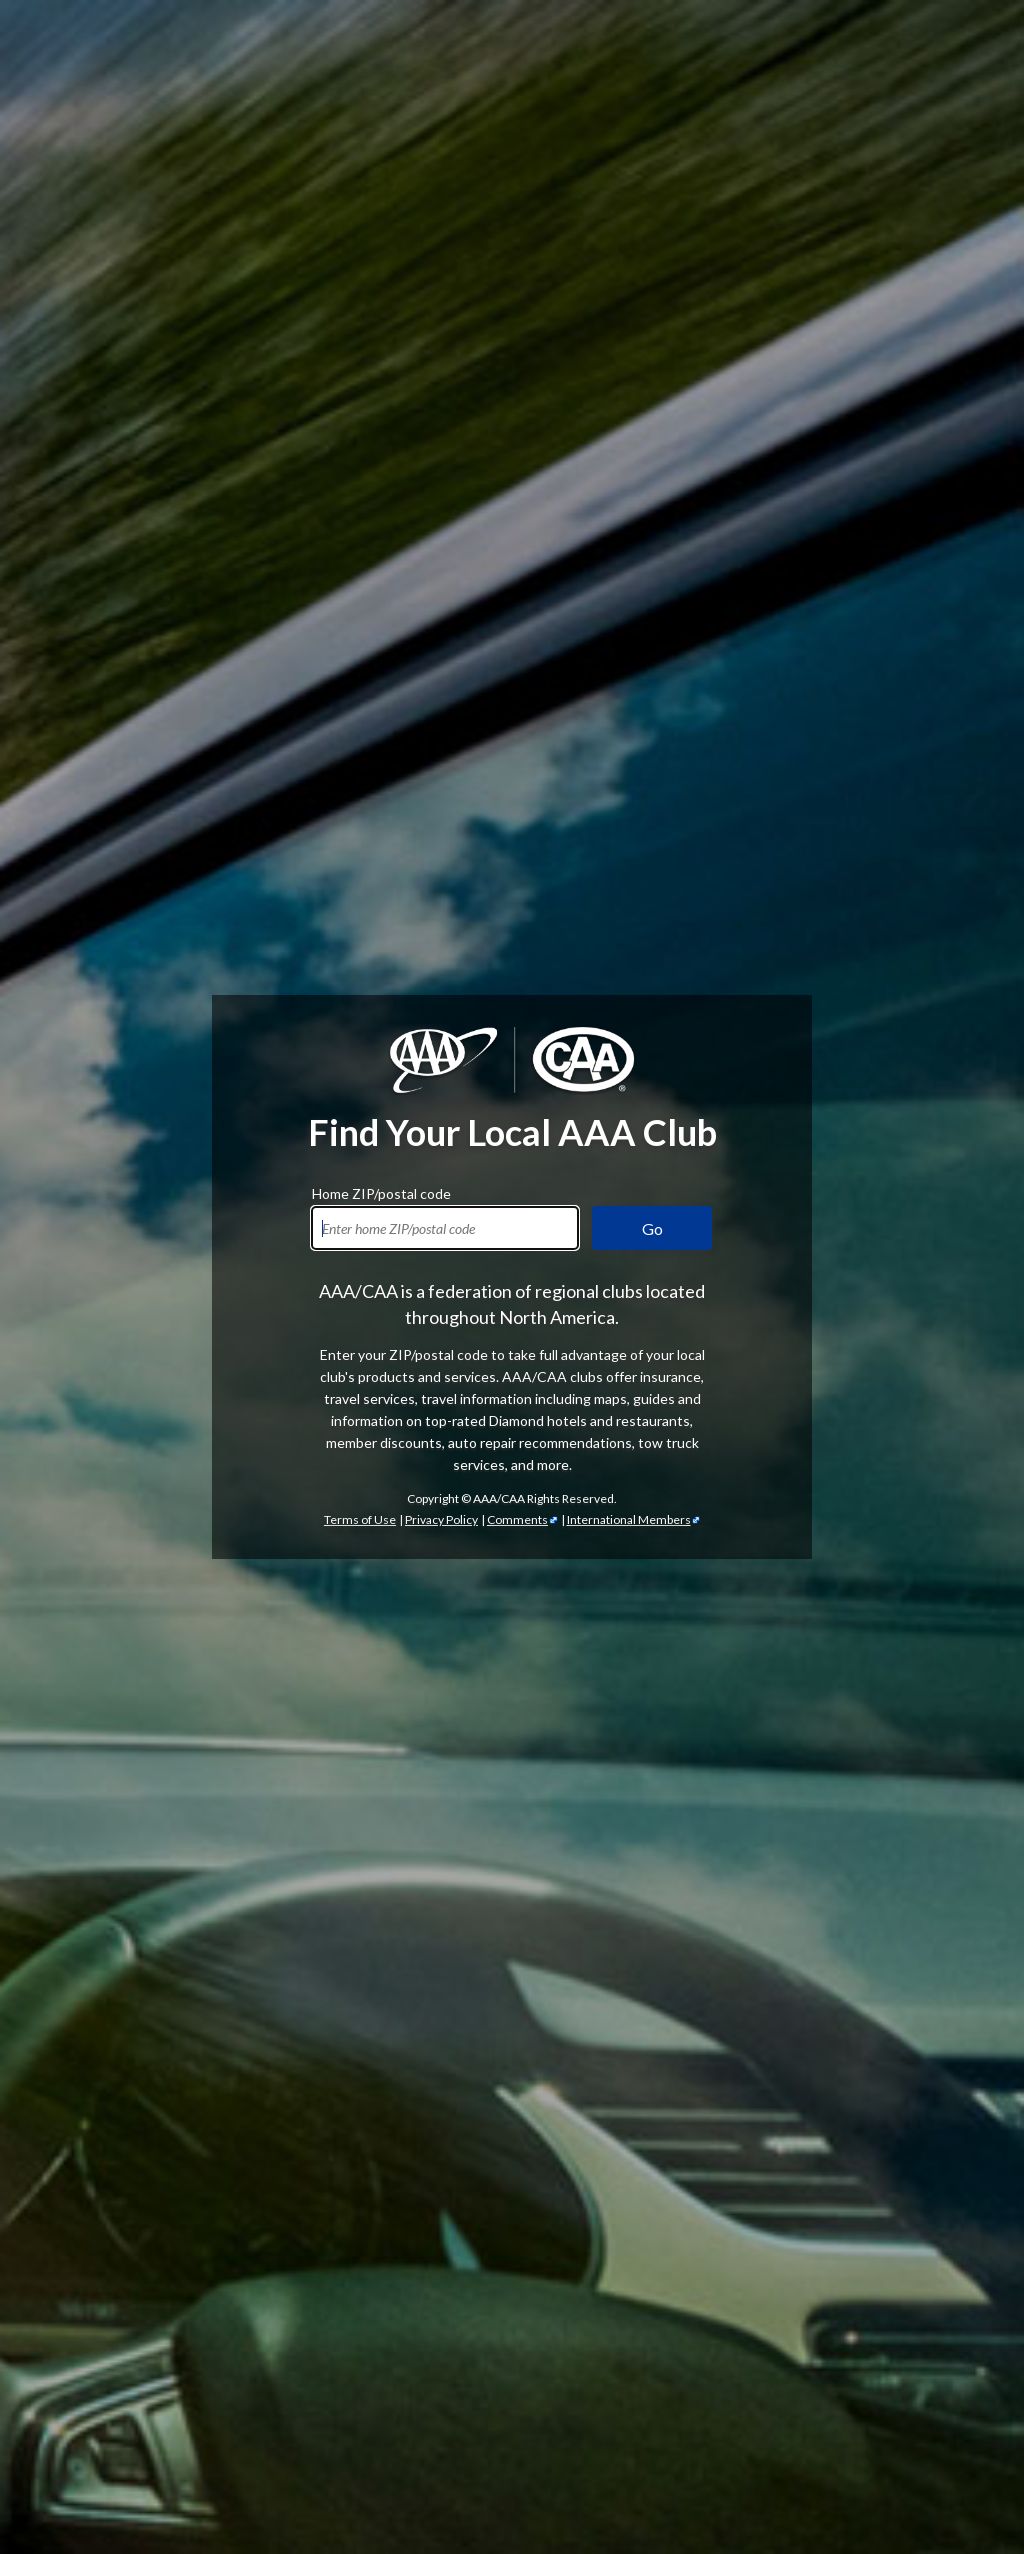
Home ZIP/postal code (381, 1191)
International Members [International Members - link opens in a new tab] (629, 1519)
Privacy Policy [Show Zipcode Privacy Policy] (441, 1519)
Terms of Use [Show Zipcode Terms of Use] (360, 1519)
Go (652, 1228)
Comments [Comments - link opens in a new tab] (517, 1519)
